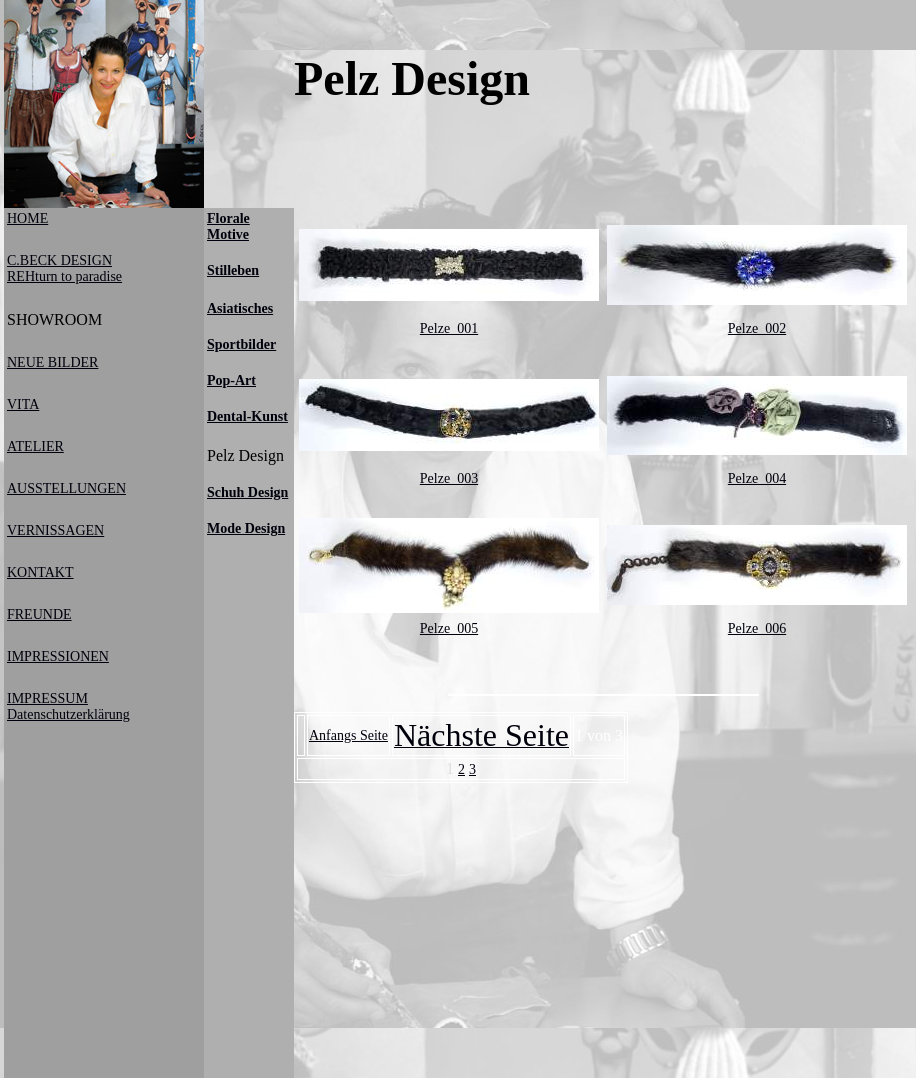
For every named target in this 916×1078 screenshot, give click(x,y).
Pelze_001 (449, 328)
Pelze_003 (449, 478)
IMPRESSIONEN (58, 656)
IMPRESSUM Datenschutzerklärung (68, 706)
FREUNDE (39, 614)
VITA (23, 404)
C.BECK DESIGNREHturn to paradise (64, 268)
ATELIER (35, 446)
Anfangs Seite (348, 735)
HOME (27, 218)
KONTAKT (40, 572)
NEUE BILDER (52, 362)
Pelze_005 (449, 628)
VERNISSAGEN (55, 530)
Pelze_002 (757, 328)
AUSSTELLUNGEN (66, 488)
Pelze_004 (757, 478)
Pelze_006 (757, 628)
